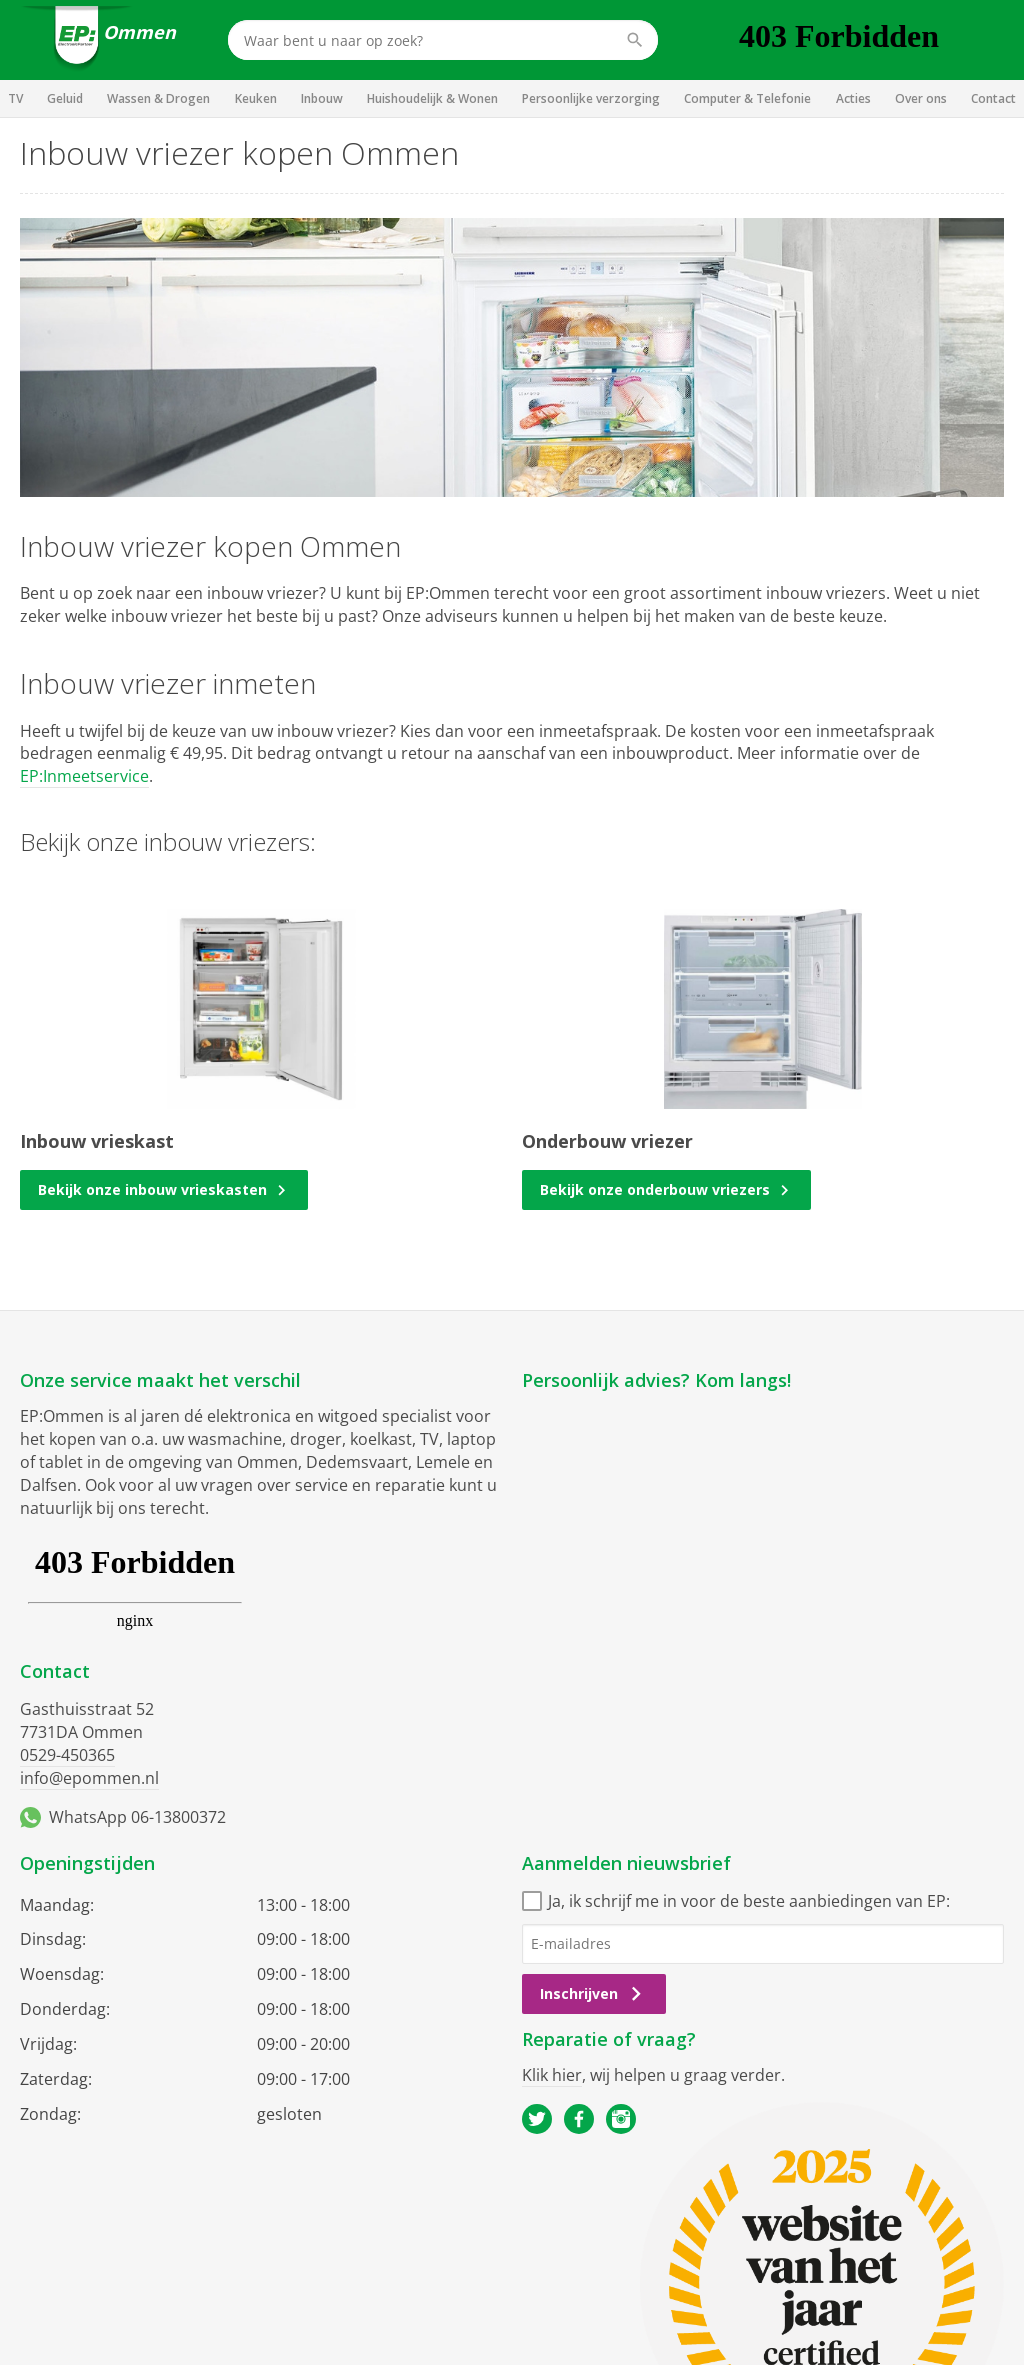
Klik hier (552, 2075)
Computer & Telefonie (747, 98)
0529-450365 (67, 1755)
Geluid (65, 98)
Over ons (921, 98)
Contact (993, 98)
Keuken (256, 98)
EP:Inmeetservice (84, 776)
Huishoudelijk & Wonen (432, 98)
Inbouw (322, 98)
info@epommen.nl (89, 1778)
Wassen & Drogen (158, 98)
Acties (853, 98)
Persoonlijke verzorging (591, 98)
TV (15, 98)
